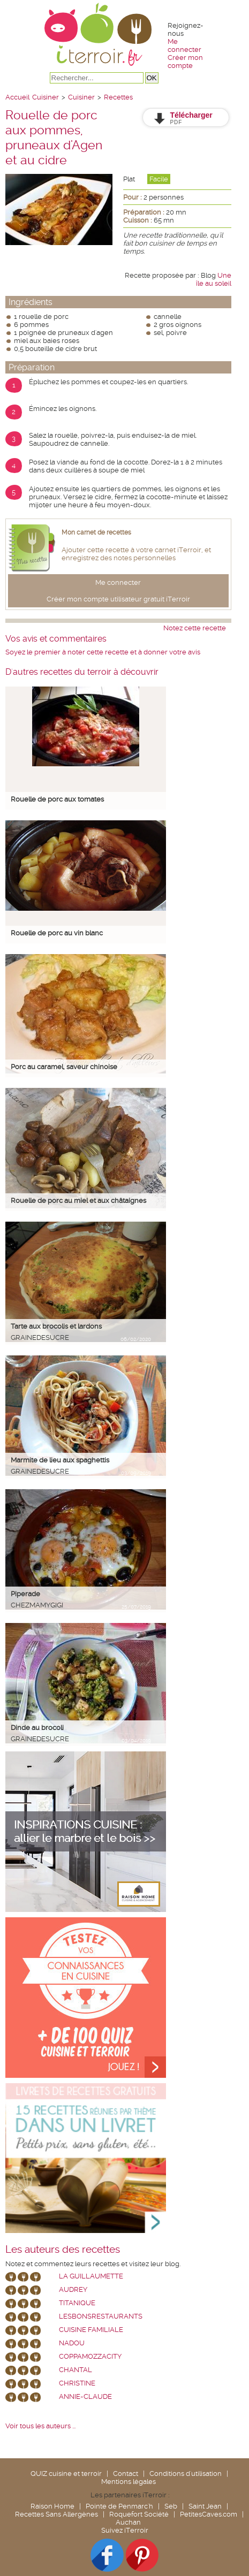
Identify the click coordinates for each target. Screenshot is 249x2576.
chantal (75, 2370)
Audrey (73, 2289)
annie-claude (85, 2396)
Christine (77, 2383)
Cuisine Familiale (91, 2330)
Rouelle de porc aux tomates (57, 799)
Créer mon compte (185, 62)
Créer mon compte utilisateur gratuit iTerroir (118, 599)
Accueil (17, 97)
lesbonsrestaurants (100, 2316)
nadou (72, 2343)
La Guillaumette (91, 2276)
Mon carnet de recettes (96, 532)
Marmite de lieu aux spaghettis (60, 1460)
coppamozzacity (90, 2356)
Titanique (77, 2303)
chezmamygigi (37, 1605)
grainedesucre (40, 1337)
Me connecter (184, 45)
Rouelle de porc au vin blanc (57, 933)
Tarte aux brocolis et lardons (56, 1326)
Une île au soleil (213, 279)
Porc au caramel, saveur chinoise (64, 1067)
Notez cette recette (194, 628)
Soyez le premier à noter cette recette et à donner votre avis (102, 652)
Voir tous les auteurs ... (40, 2426)
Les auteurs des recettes (62, 2249)
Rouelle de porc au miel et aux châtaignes (78, 1200)
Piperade (25, 1594)
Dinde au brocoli (37, 1728)
